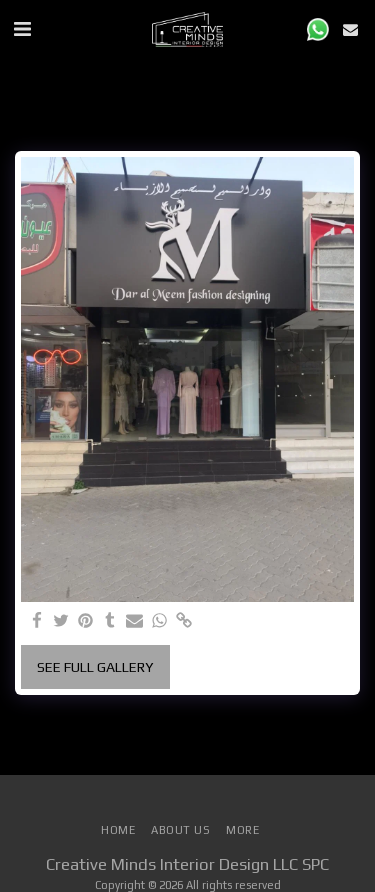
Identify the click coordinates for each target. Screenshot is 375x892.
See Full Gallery (95, 667)
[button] (22, 28)
